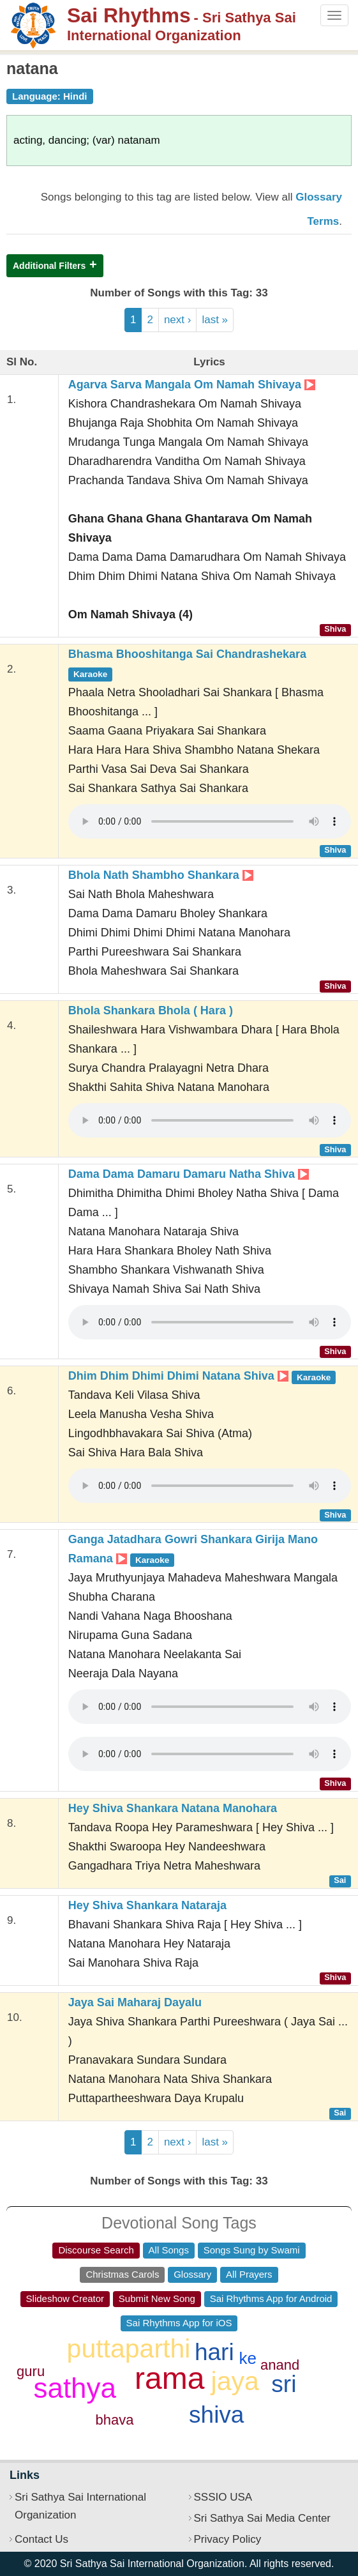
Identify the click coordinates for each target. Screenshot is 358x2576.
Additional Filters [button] (49, 266)
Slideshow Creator (65, 2298)
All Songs (169, 2249)
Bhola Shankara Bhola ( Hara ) (150, 1010)
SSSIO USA (223, 2497)
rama (169, 2378)
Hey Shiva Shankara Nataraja (147, 1905)
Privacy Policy (228, 2539)
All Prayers (249, 2274)
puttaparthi (129, 2348)
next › (177, 320)
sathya (74, 2388)
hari (214, 2352)
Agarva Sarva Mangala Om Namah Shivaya (191, 384)
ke (248, 2358)
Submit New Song (157, 2298)
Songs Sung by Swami (252, 2249)
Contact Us (41, 2539)
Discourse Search (95, 2249)
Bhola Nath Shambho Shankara (160, 875)
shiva (216, 2415)
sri (283, 2384)
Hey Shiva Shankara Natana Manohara (172, 1808)
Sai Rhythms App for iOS (179, 2322)
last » (215, 320)
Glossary (192, 2274)
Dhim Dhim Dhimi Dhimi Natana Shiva (202, 1375)
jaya (235, 2381)
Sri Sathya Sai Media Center (262, 2518)
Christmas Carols (122, 2274)
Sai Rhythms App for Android (271, 2298)
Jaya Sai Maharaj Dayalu (135, 2002)
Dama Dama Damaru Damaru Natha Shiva (188, 1174)
